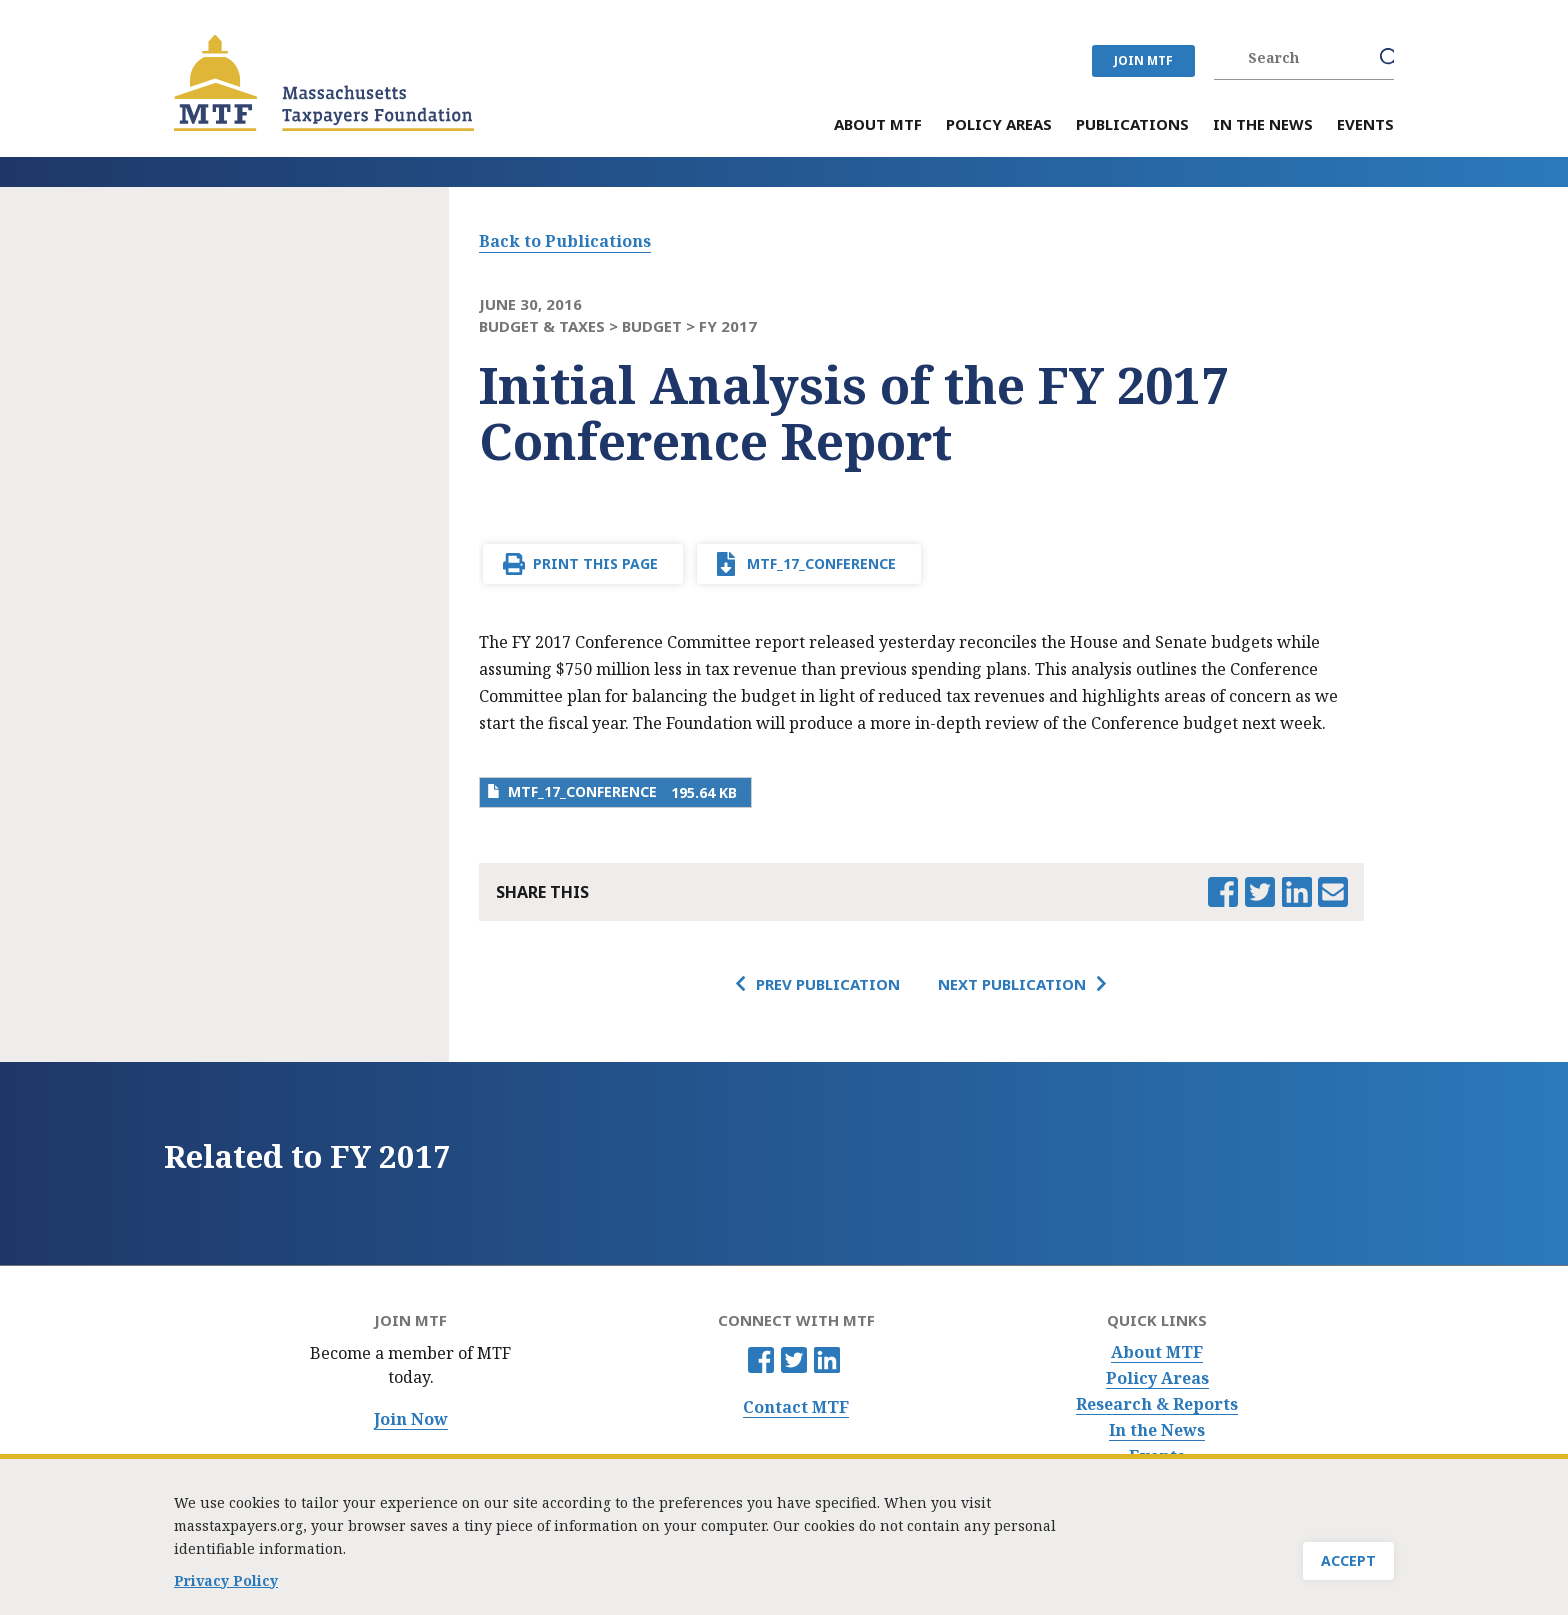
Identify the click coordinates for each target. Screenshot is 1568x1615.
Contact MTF (796, 1407)
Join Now (411, 1419)
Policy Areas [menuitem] (999, 125)
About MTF (1157, 1352)
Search (1390, 58)
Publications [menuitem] (1132, 125)
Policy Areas (1157, 1378)
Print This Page (595, 563)
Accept (1348, 1567)
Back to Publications (565, 241)
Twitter (794, 1360)
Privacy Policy (226, 1587)
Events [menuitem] (1365, 125)
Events (1157, 1456)
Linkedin (827, 1360)
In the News (1157, 1430)
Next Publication (1012, 984)
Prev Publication (828, 984)
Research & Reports (1157, 1404)
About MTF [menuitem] (878, 125)
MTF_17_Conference (821, 563)
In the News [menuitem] (1263, 125)
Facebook (761, 1360)
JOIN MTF (1143, 60)
